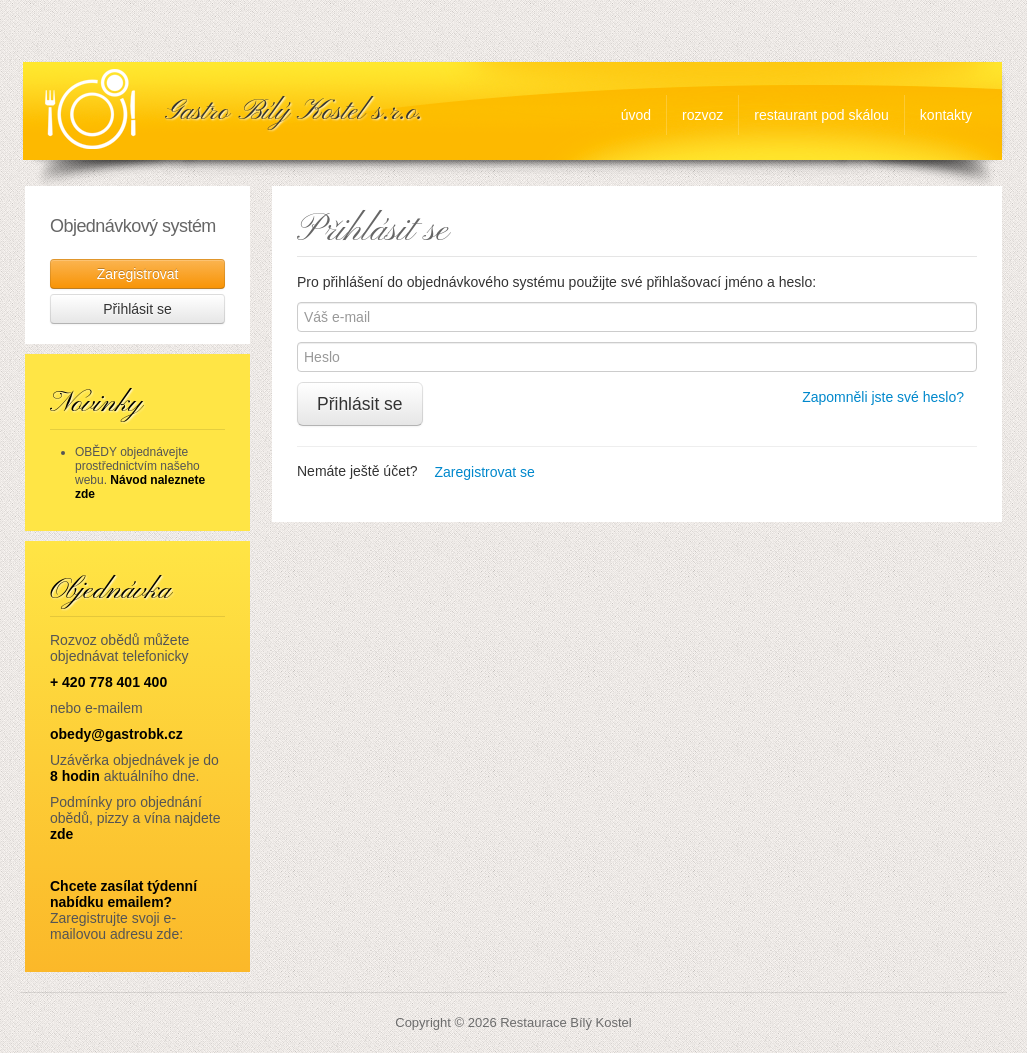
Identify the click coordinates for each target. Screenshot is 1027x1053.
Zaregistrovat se (485, 472)
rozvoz (702, 115)
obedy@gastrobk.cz (116, 734)
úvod (636, 115)
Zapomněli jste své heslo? (883, 397)
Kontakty (946, 115)
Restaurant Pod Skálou (821, 115)
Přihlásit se (360, 404)
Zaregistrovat (138, 274)
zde (61, 834)
